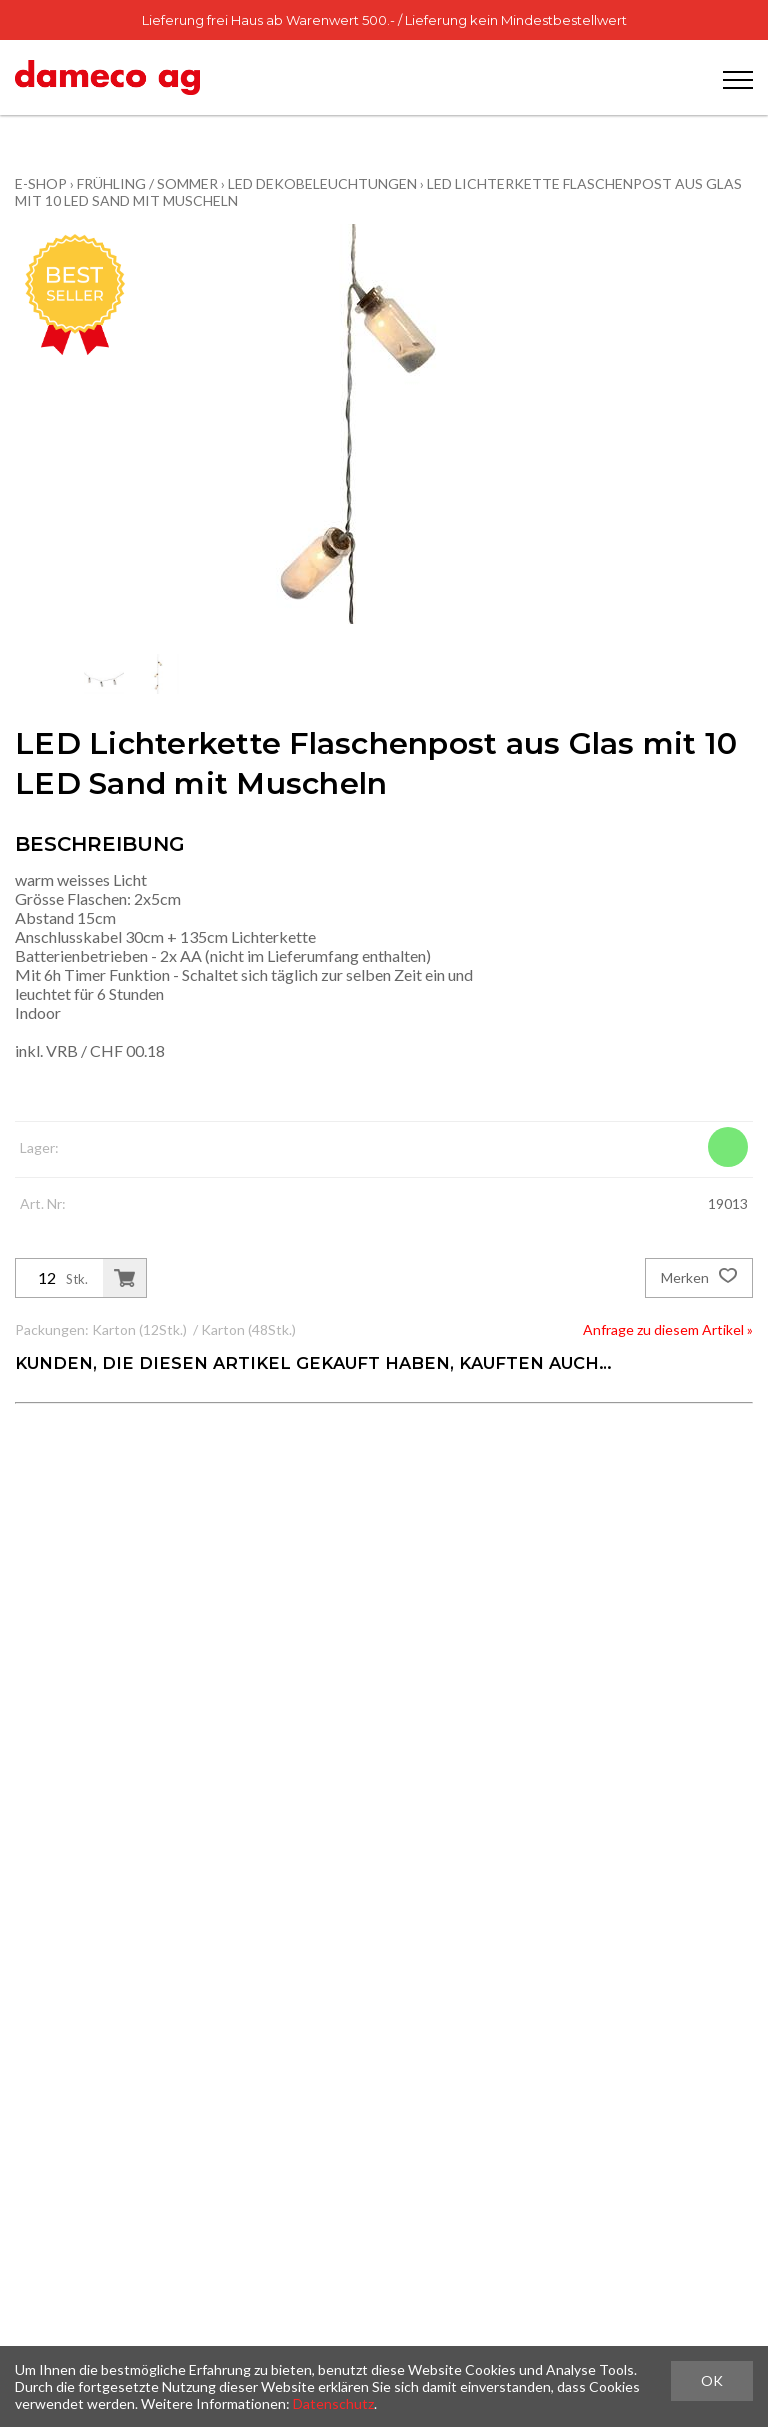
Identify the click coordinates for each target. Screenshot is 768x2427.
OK (712, 2380)
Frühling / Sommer (147, 183)
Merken (699, 1278)
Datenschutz (333, 2403)
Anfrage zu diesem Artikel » (668, 1329)
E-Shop (41, 183)
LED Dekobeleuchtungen (322, 183)
